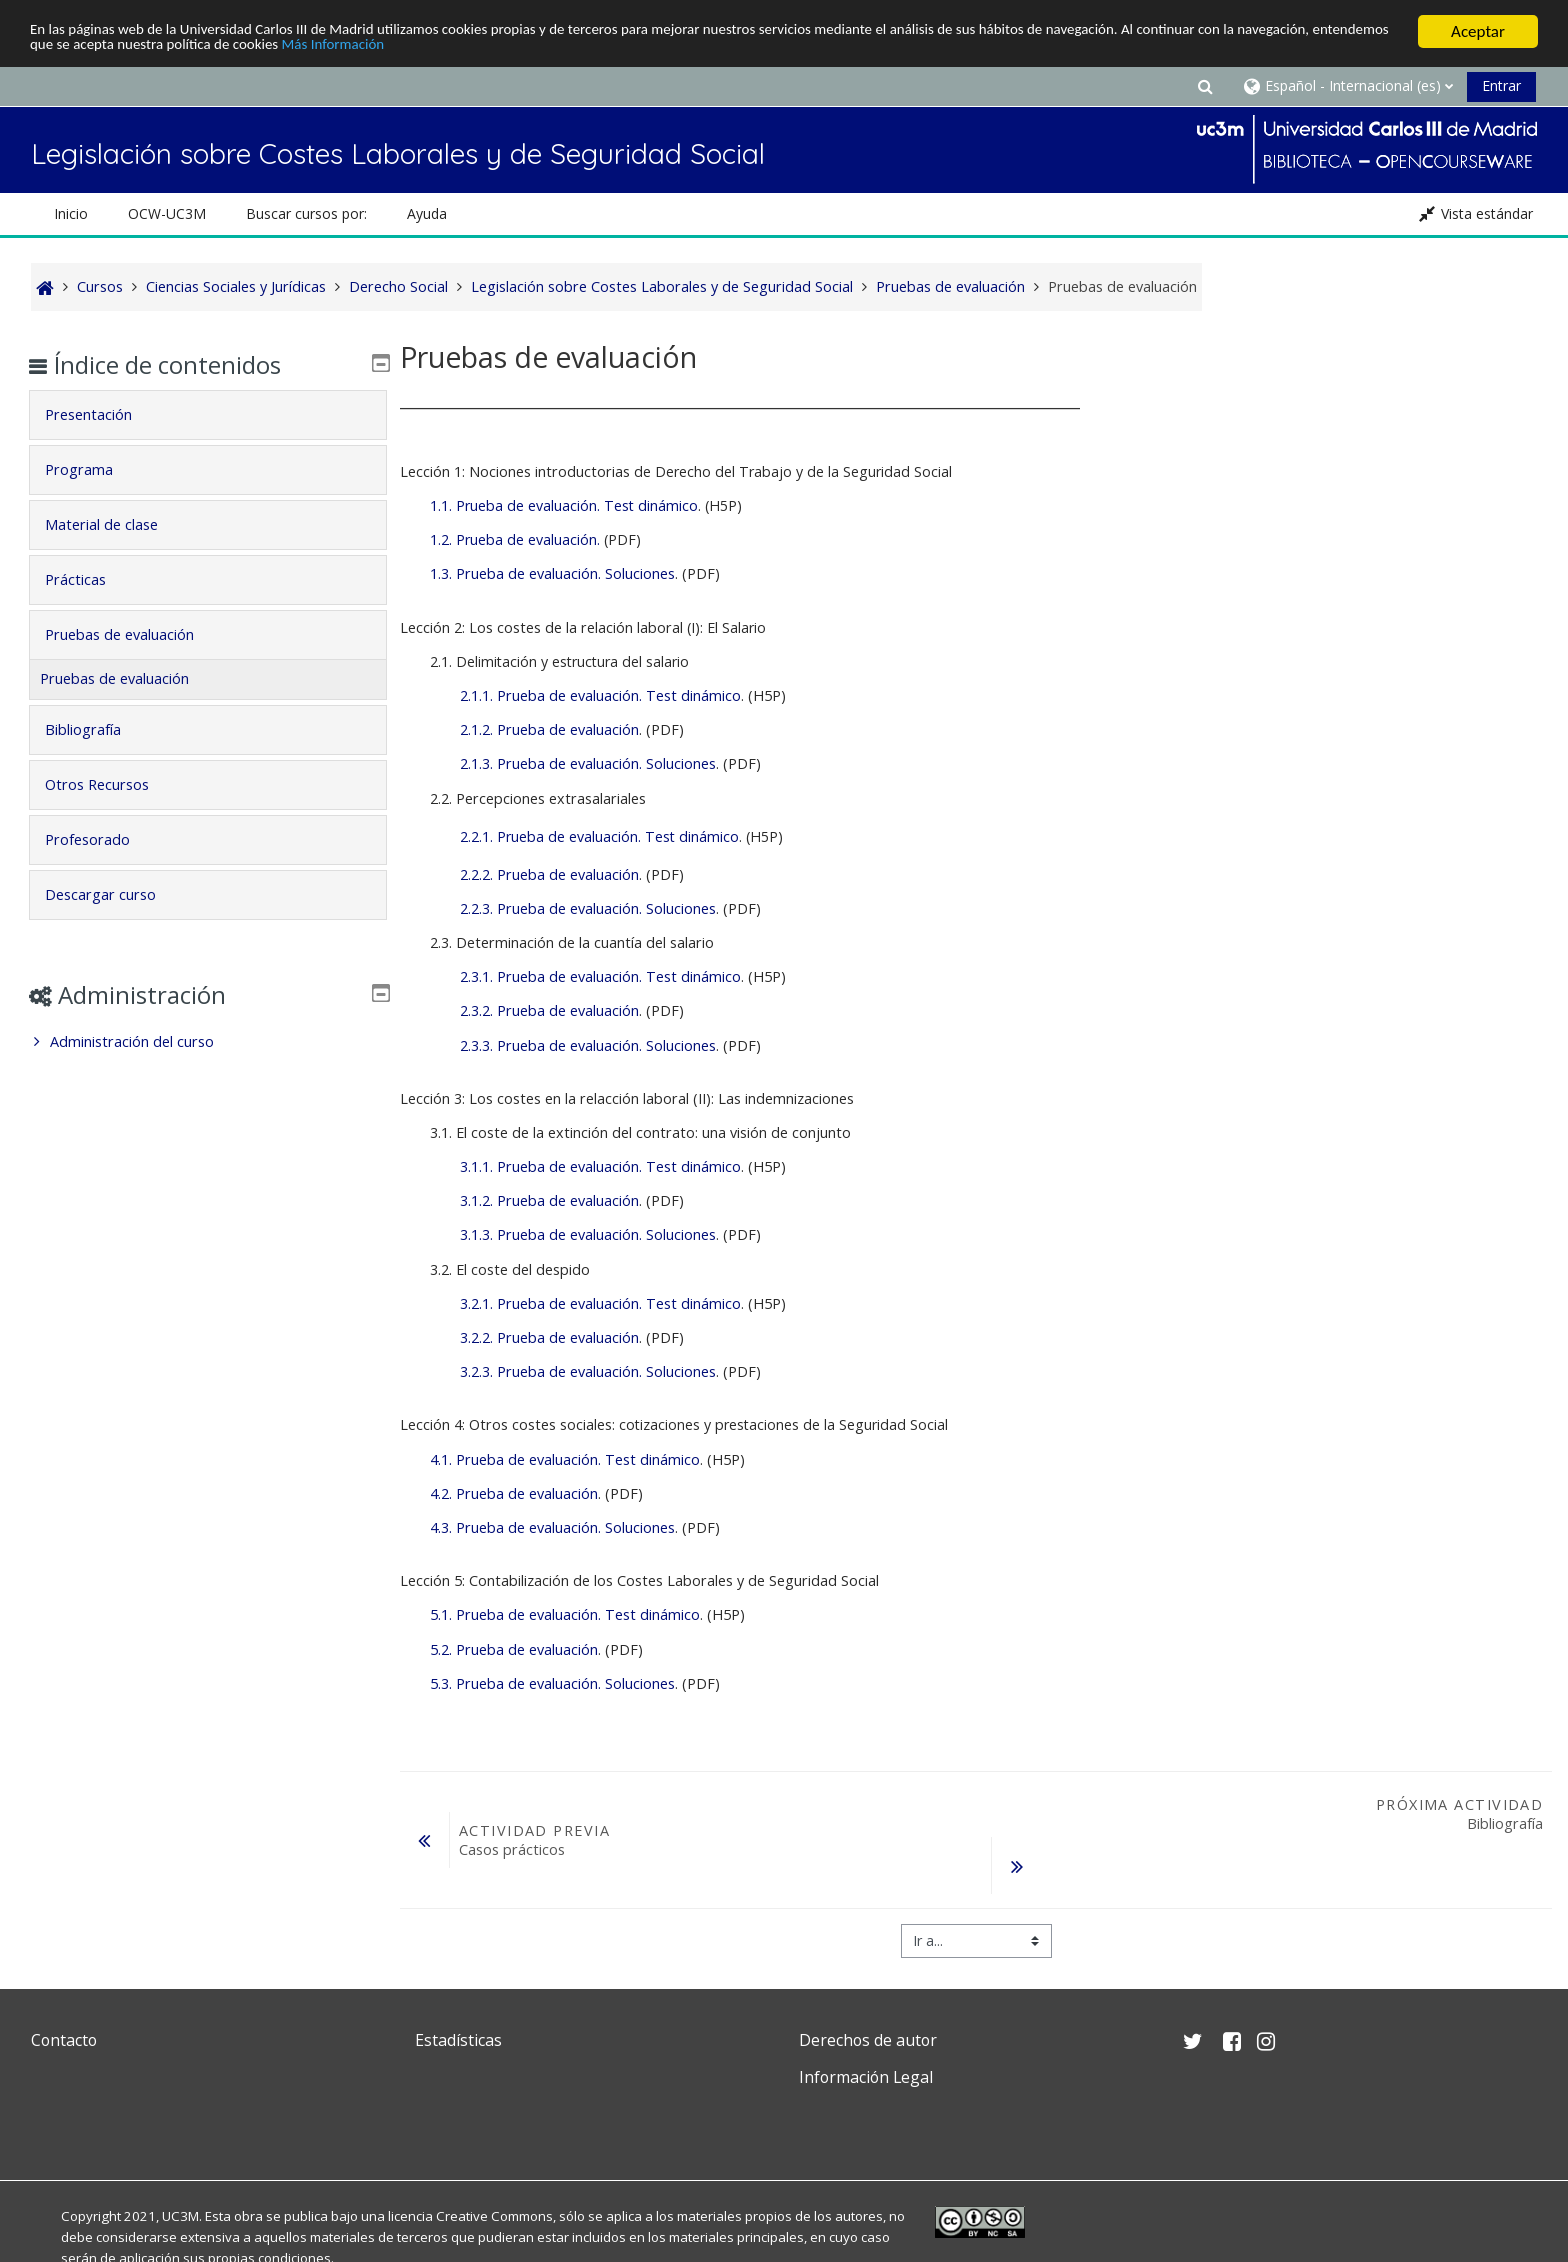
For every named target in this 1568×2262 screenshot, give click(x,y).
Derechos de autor (868, 2040)
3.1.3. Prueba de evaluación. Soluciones (588, 1234)
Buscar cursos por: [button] (306, 213)
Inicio (71, 213)
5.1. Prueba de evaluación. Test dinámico (565, 1614)
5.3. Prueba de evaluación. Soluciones (552, 1683)
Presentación (102, 414)
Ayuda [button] (427, 213)
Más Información (551, 49)
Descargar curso (114, 894)
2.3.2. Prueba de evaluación (549, 1010)
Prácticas (89, 579)
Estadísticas (458, 2040)
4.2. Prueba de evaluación (514, 1493)
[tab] (207, 415)
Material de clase (115, 524)
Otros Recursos (111, 784)
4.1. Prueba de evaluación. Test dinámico (565, 1459)
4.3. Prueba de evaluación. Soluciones (552, 1527)
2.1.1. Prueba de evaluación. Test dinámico (600, 695)
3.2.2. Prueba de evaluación (549, 1337)
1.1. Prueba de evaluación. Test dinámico (564, 505)
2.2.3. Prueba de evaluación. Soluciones (588, 908)
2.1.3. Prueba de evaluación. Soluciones (588, 763)
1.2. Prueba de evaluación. (515, 539)
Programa (93, 469)
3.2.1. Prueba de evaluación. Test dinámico (600, 1303)
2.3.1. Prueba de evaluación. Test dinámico (600, 976)
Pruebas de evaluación (133, 634)
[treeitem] (207, 1042)
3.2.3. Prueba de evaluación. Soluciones (588, 1371)
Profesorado (101, 839)
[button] (1205, 85)
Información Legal (866, 2077)
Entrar (1501, 85)
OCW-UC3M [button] (167, 213)
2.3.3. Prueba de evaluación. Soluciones (588, 1045)
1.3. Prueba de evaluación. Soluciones (552, 573)
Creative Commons (494, 2216)
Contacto (64, 2040)
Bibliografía (97, 729)
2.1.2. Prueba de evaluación (549, 729)
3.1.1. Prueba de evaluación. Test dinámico (600, 1166)
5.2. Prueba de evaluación (514, 1649)
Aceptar (1478, 31)
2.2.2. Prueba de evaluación (549, 874)
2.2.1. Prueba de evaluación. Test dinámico (599, 836)
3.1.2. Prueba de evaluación (549, 1200)
